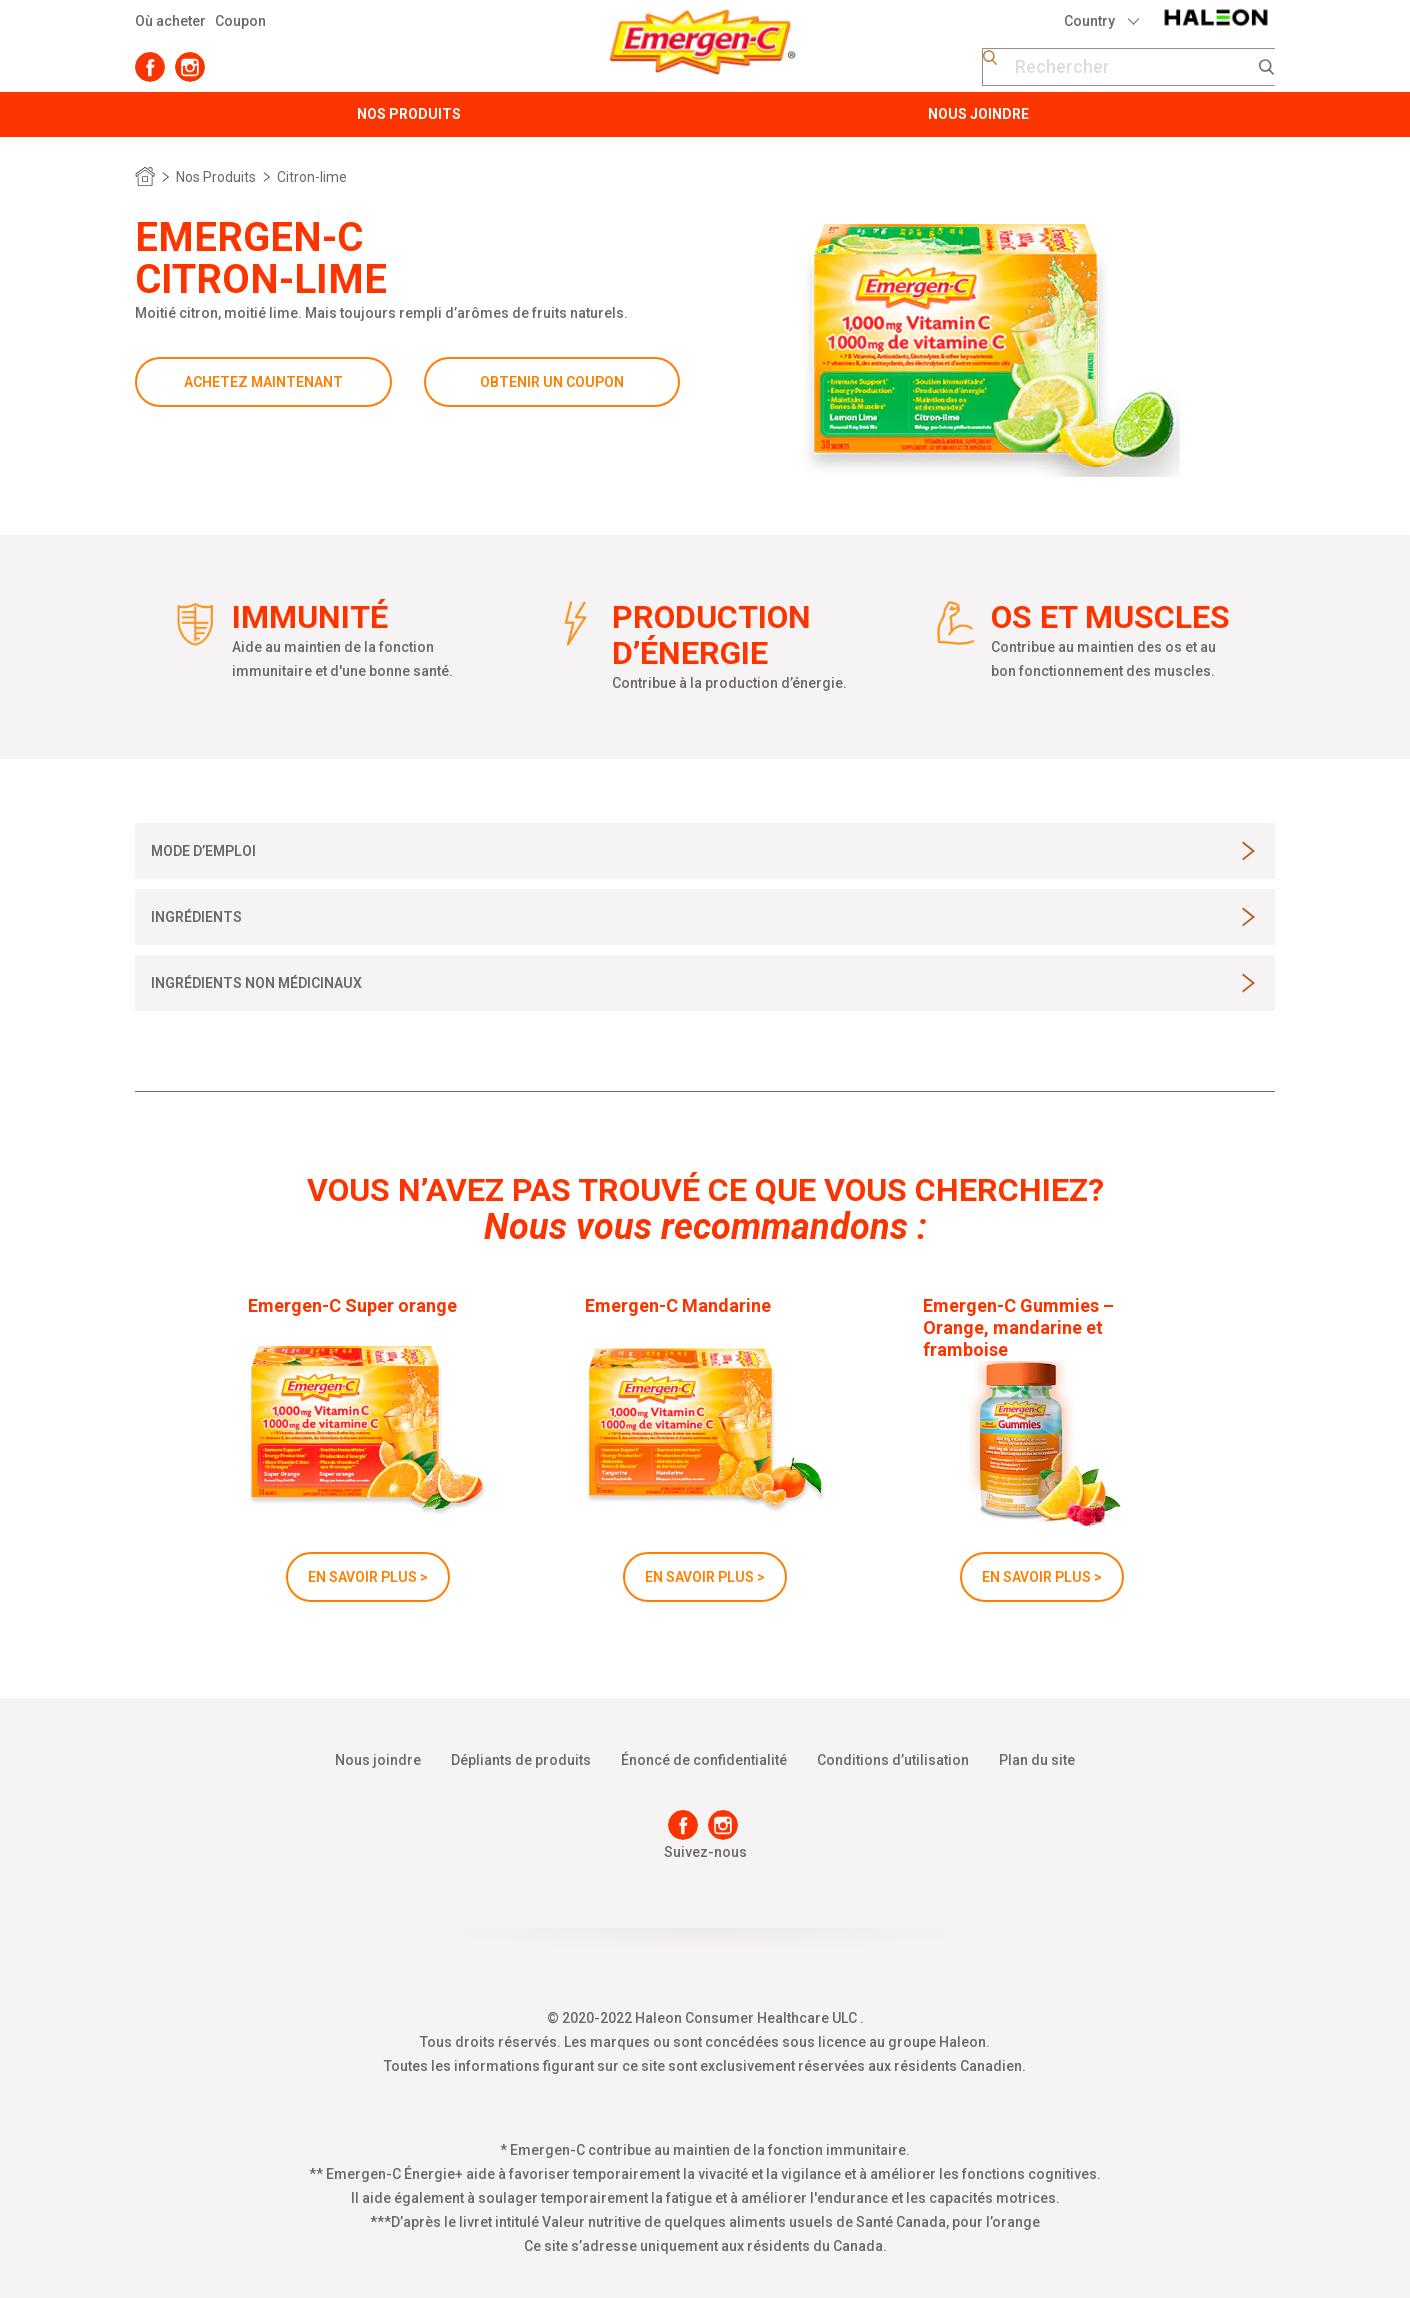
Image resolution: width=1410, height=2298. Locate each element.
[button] (203, 851)
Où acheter (170, 21)
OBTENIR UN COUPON (552, 382)
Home (145, 177)
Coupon (240, 21)
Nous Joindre (978, 114)
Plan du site (1037, 1760)
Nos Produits (409, 114)
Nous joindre (378, 1760)
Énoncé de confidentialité (704, 1760)
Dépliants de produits (521, 1760)
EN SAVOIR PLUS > (368, 1577)
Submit (1267, 67)
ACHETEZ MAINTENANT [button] (263, 382)
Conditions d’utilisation (893, 1760)
